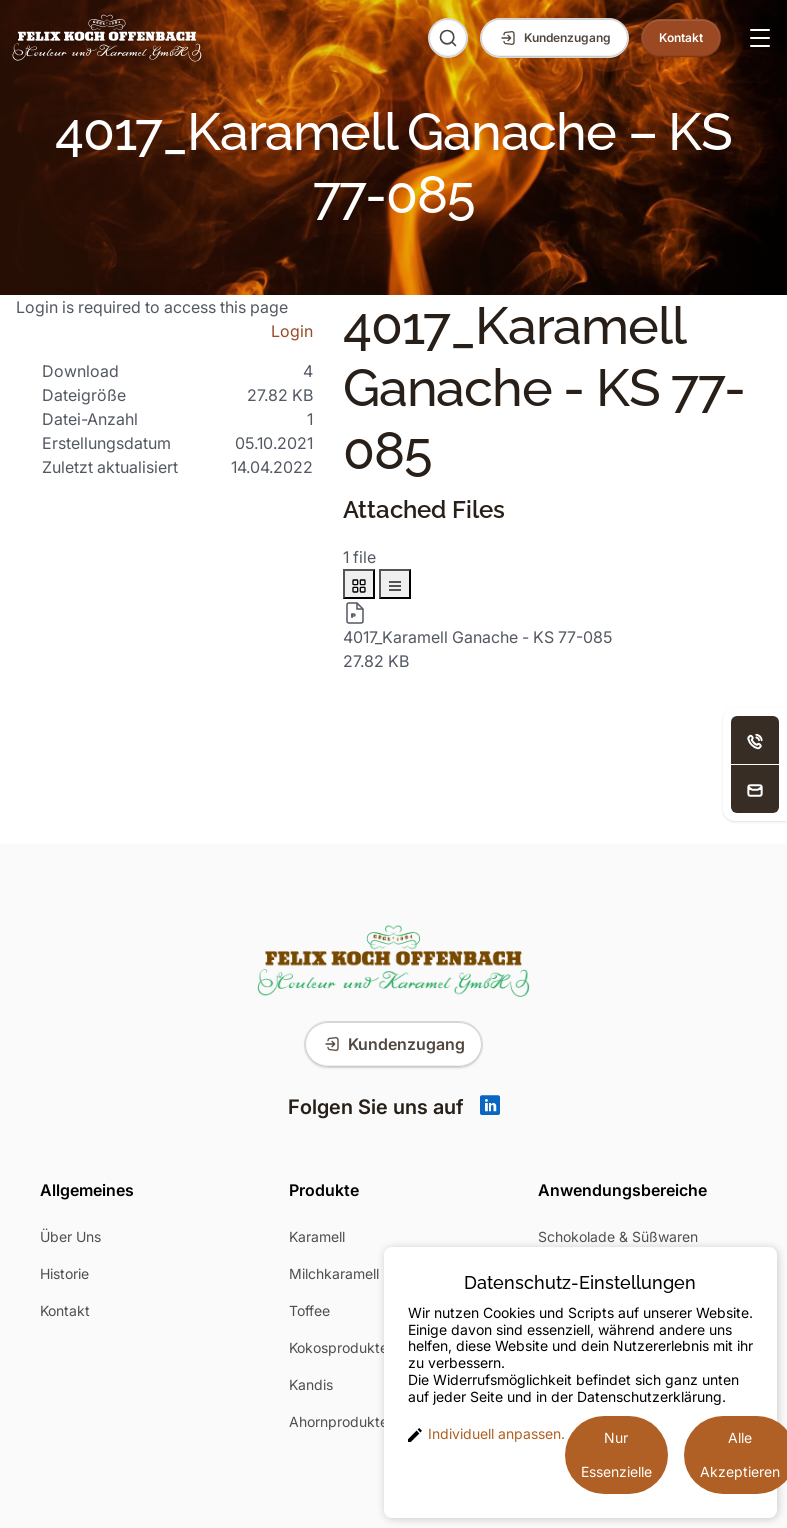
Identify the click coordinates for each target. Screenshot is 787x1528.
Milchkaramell (334, 1273)
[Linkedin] (490, 1107)
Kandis (311, 1384)
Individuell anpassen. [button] (486, 1434)
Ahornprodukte (338, 1421)
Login (292, 331)
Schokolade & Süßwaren (618, 1236)
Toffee (309, 1310)
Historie (64, 1273)
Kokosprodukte (338, 1347)
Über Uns (70, 1236)
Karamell (317, 1236)
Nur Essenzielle (616, 1454)
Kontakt (65, 1310)
